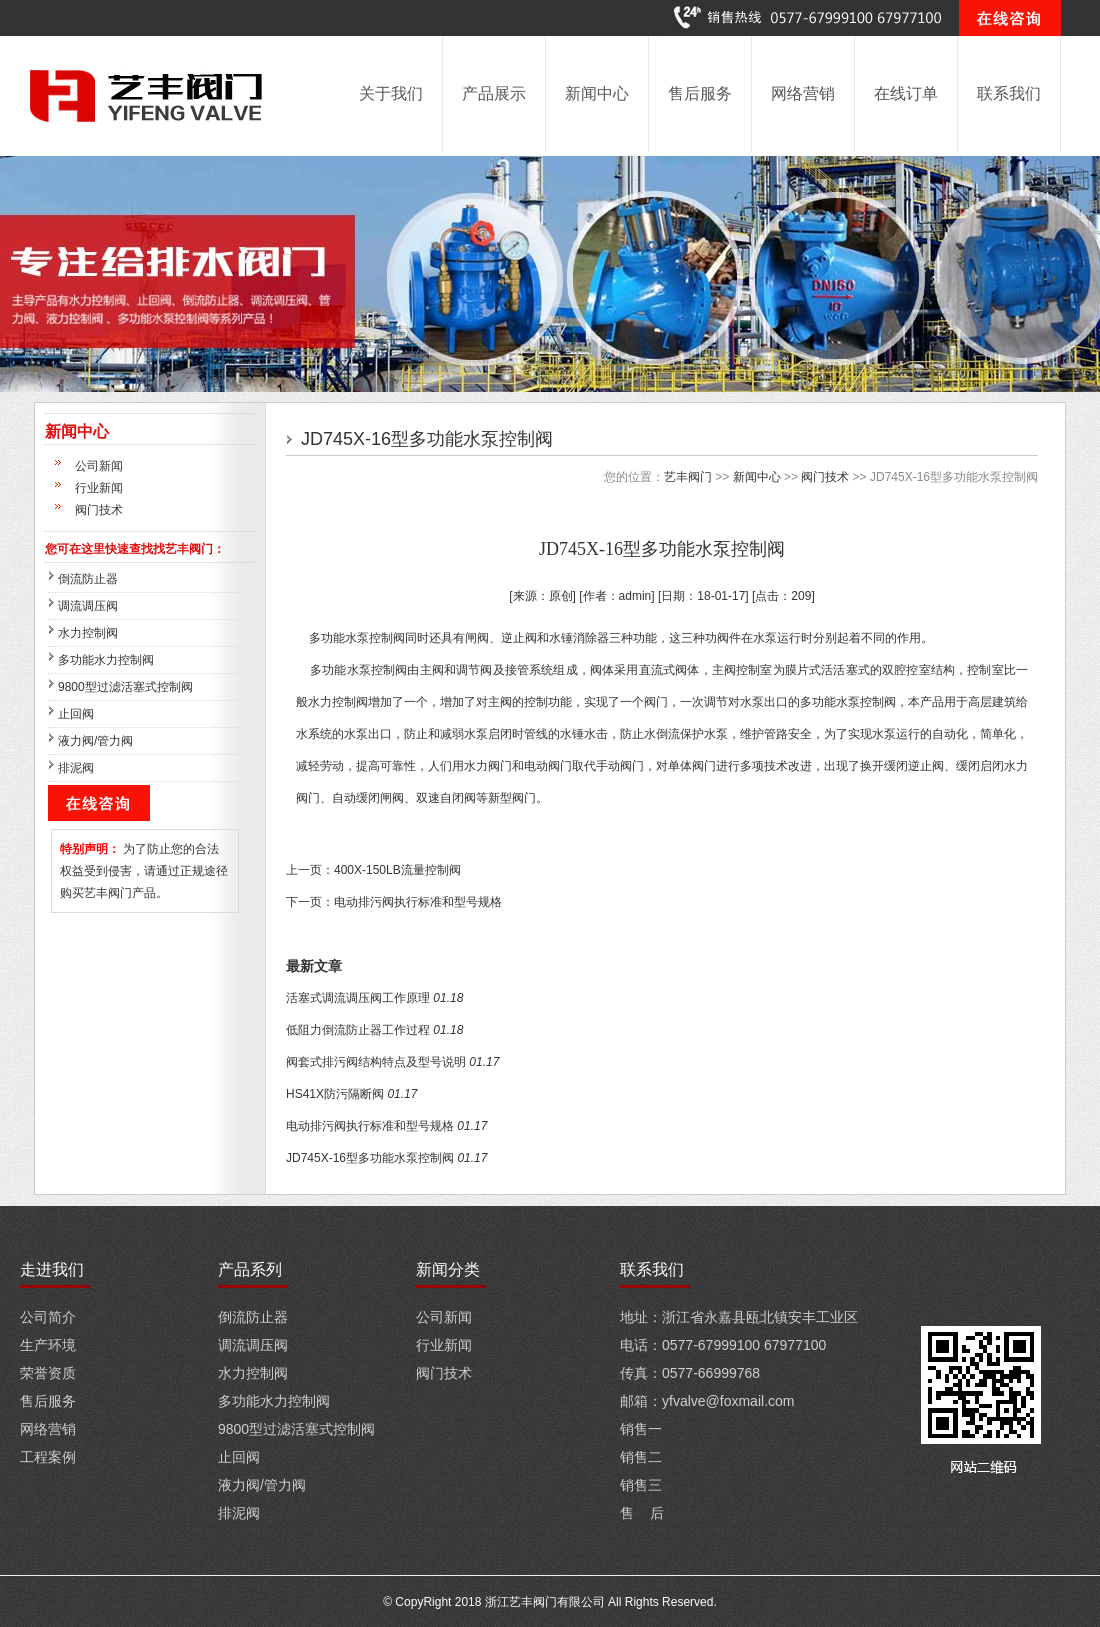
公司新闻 (99, 466)
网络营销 (803, 93)
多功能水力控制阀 (106, 660)
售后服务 (700, 93)
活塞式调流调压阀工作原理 (358, 998)
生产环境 (48, 1345)
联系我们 (1009, 93)
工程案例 (48, 1457)
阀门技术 (99, 510)
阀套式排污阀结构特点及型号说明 (376, 1062)
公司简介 (48, 1317)
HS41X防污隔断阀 (335, 1094)
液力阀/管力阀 (95, 741)
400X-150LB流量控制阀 (397, 870)
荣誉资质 (48, 1373)
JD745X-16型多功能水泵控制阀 (370, 1158)
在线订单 (906, 93)
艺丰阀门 (688, 477)
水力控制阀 (88, 633)
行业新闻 (99, 488)
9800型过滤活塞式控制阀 (125, 687)
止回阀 (76, 714)
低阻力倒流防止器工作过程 (358, 1030)
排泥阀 (76, 768)
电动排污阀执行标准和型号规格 (418, 902)
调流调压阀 (88, 606)
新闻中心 (597, 93)
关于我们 (391, 93)
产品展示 (494, 93)
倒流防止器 (88, 579)
